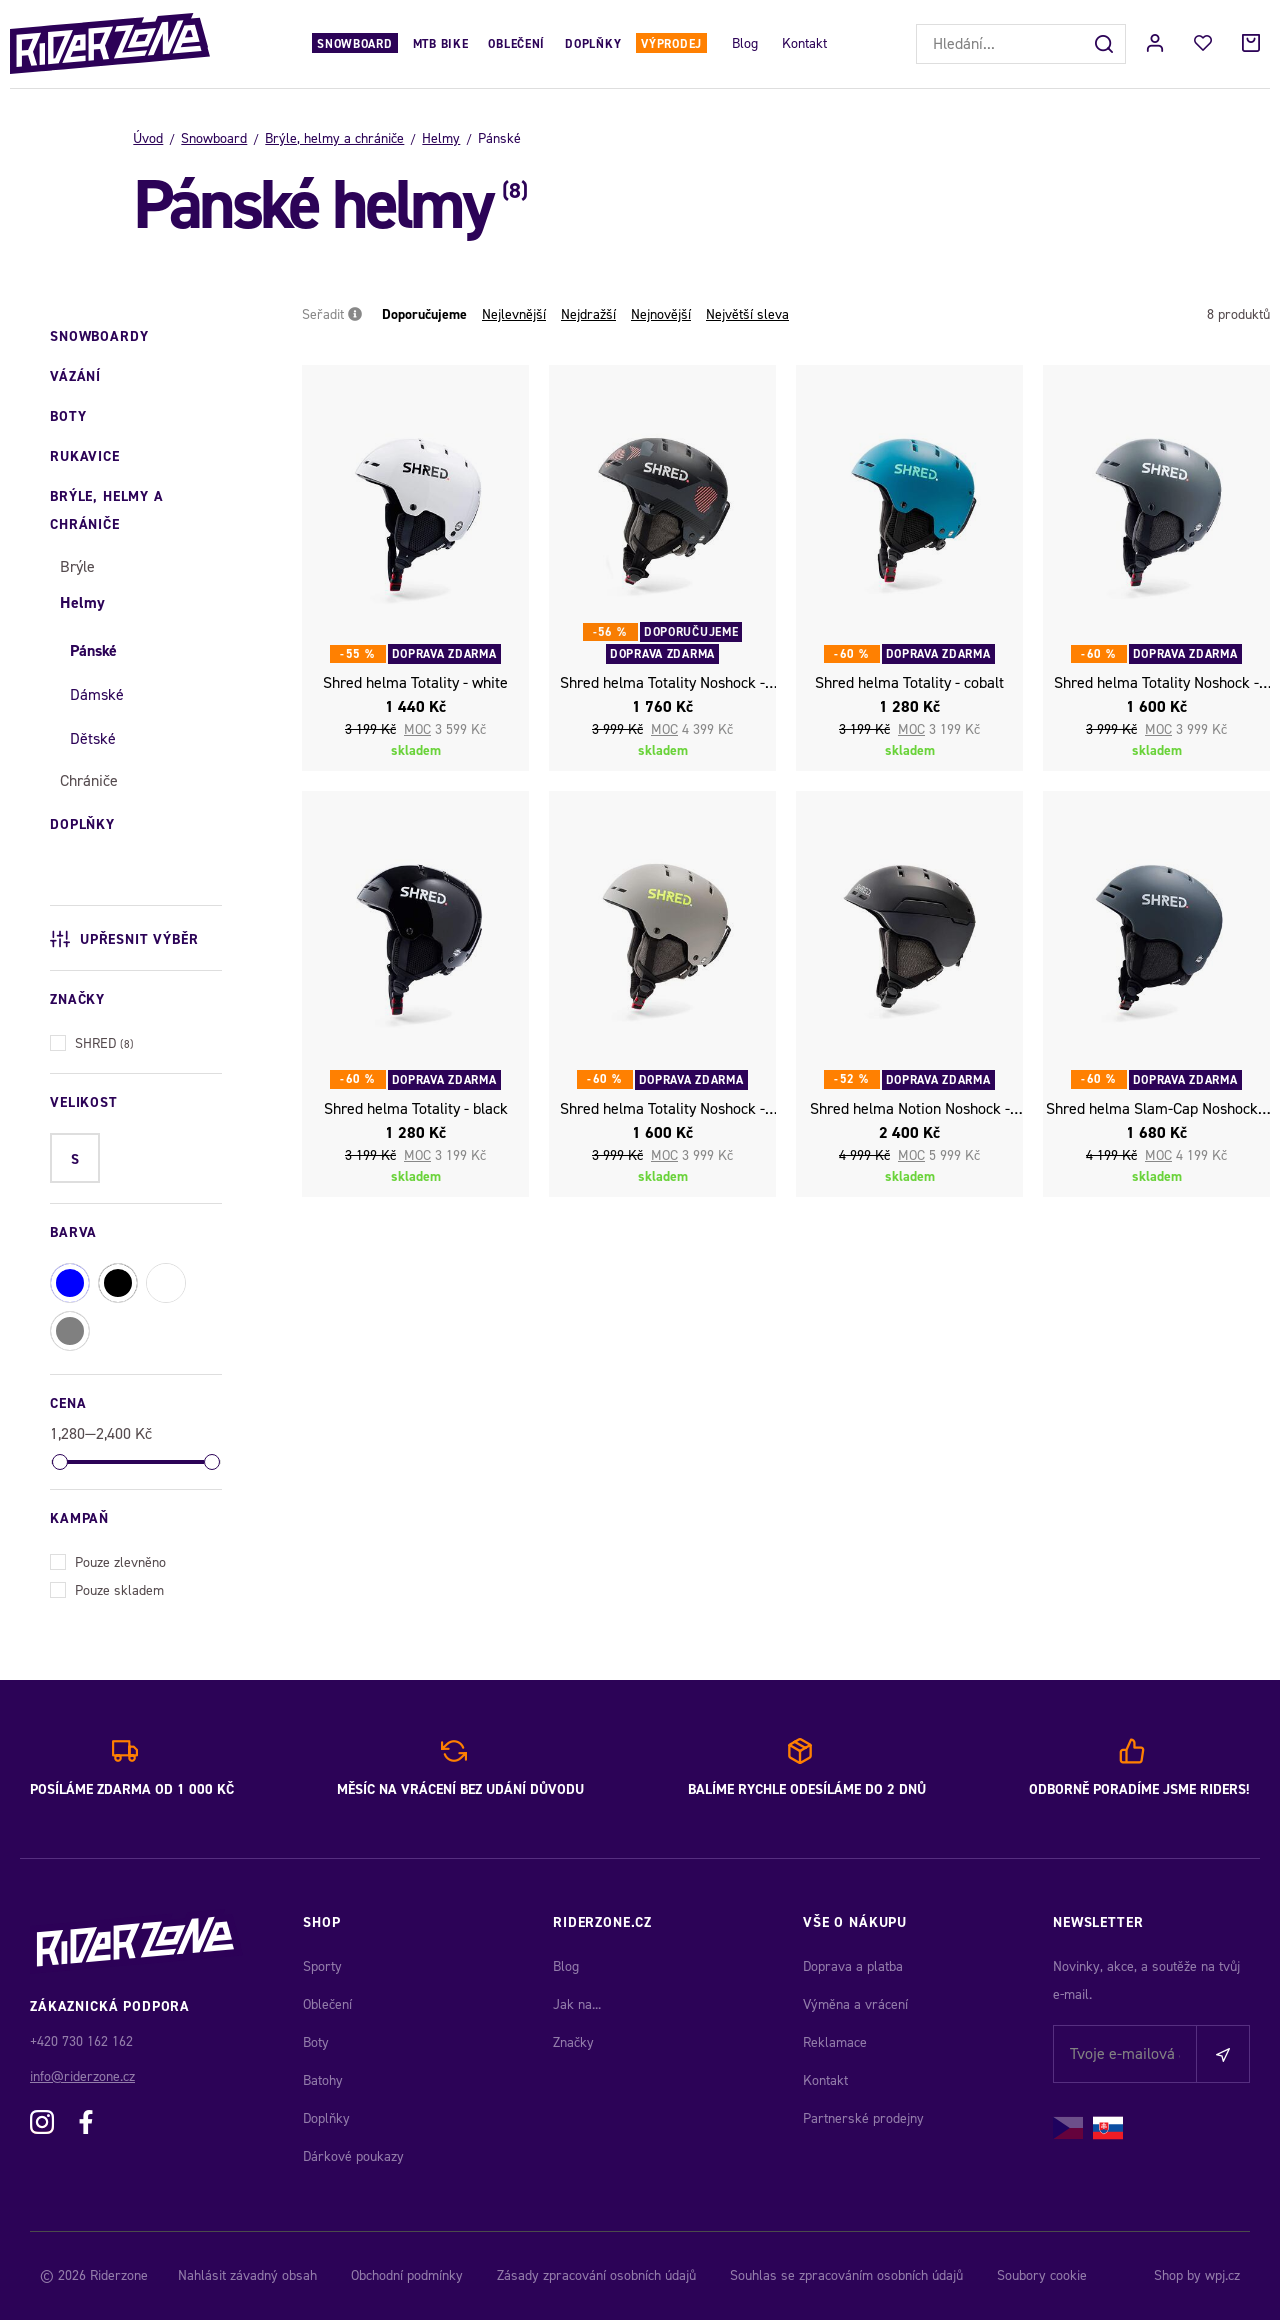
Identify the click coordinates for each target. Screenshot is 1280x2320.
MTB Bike (441, 44)
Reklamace (835, 2042)
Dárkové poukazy (353, 2156)
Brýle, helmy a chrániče (334, 138)
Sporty (322, 1966)
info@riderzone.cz (82, 2076)
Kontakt (804, 43)
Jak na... (577, 2004)
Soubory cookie (1042, 2275)
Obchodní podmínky (407, 2275)
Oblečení (516, 44)
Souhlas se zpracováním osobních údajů (846, 2275)
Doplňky (593, 44)
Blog (745, 43)
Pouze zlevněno (108, 1560)
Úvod (148, 138)
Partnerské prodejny (863, 2118)
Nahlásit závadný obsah (247, 2275)
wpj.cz (1222, 2275)
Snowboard (354, 44)
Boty (316, 2042)
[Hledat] (1106, 44)
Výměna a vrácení (855, 2004)
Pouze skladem (107, 1588)
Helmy (441, 138)
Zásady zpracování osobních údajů (596, 2275)
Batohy (323, 2080)
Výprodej (671, 44)
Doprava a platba (853, 1966)
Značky (573, 2042)
